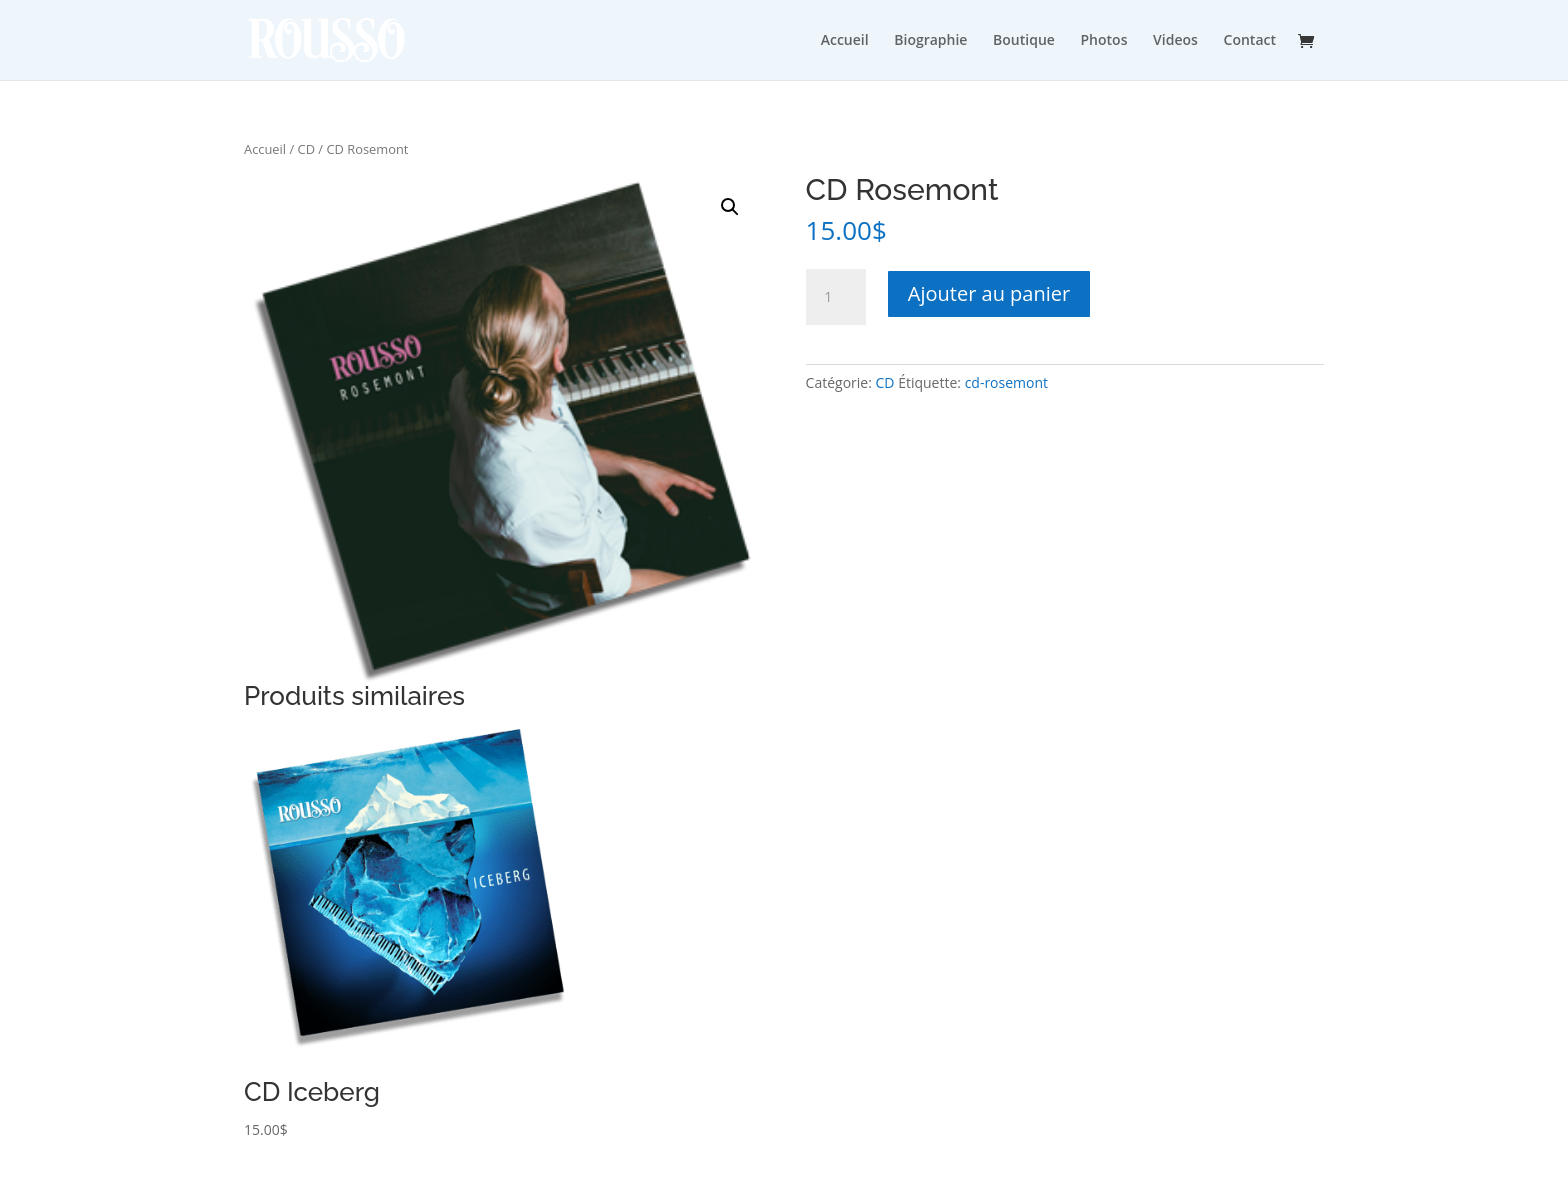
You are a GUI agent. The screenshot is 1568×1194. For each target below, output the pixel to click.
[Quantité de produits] (836, 297)
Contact (1250, 40)
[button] (730, 207)
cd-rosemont (1006, 382)
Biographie (930, 40)
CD (306, 149)
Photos (1104, 40)
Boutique (1024, 40)
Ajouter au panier (989, 293)
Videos (1175, 40)
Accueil (845, 40)
